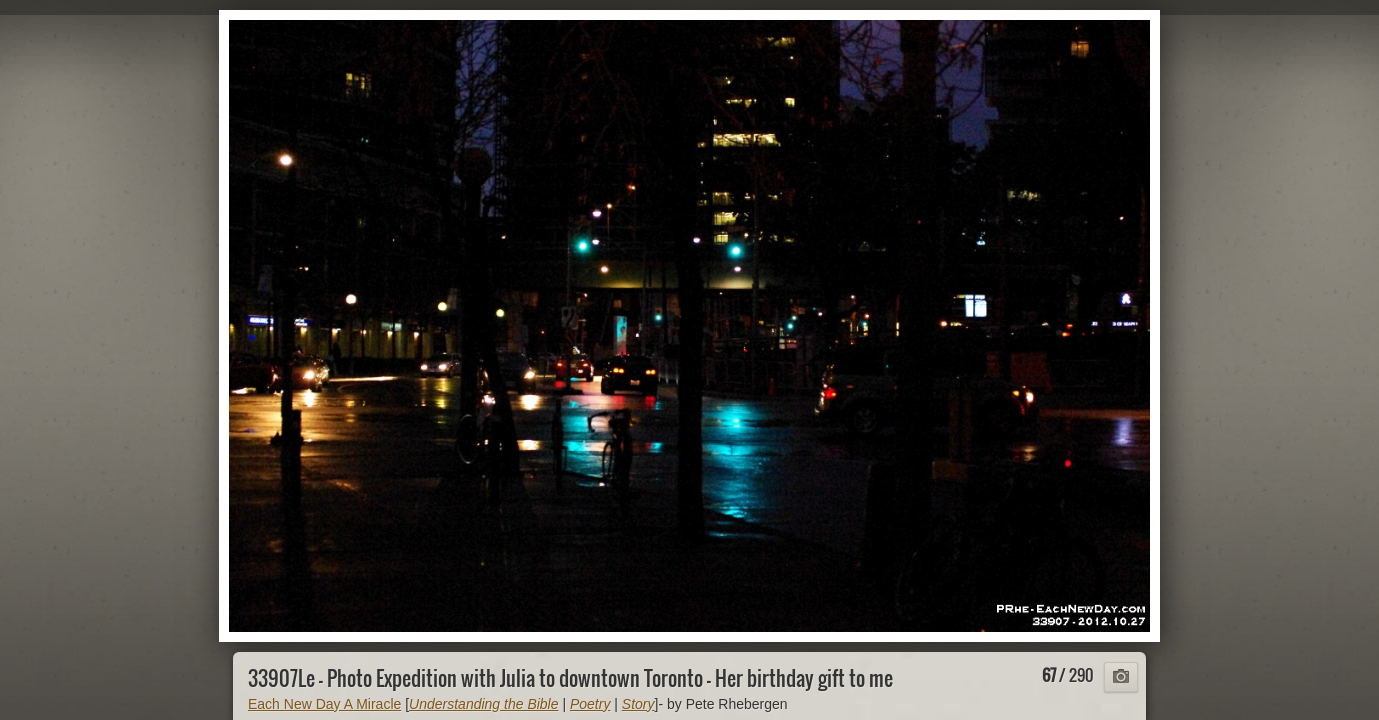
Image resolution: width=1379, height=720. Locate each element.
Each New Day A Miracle (324, 704)
